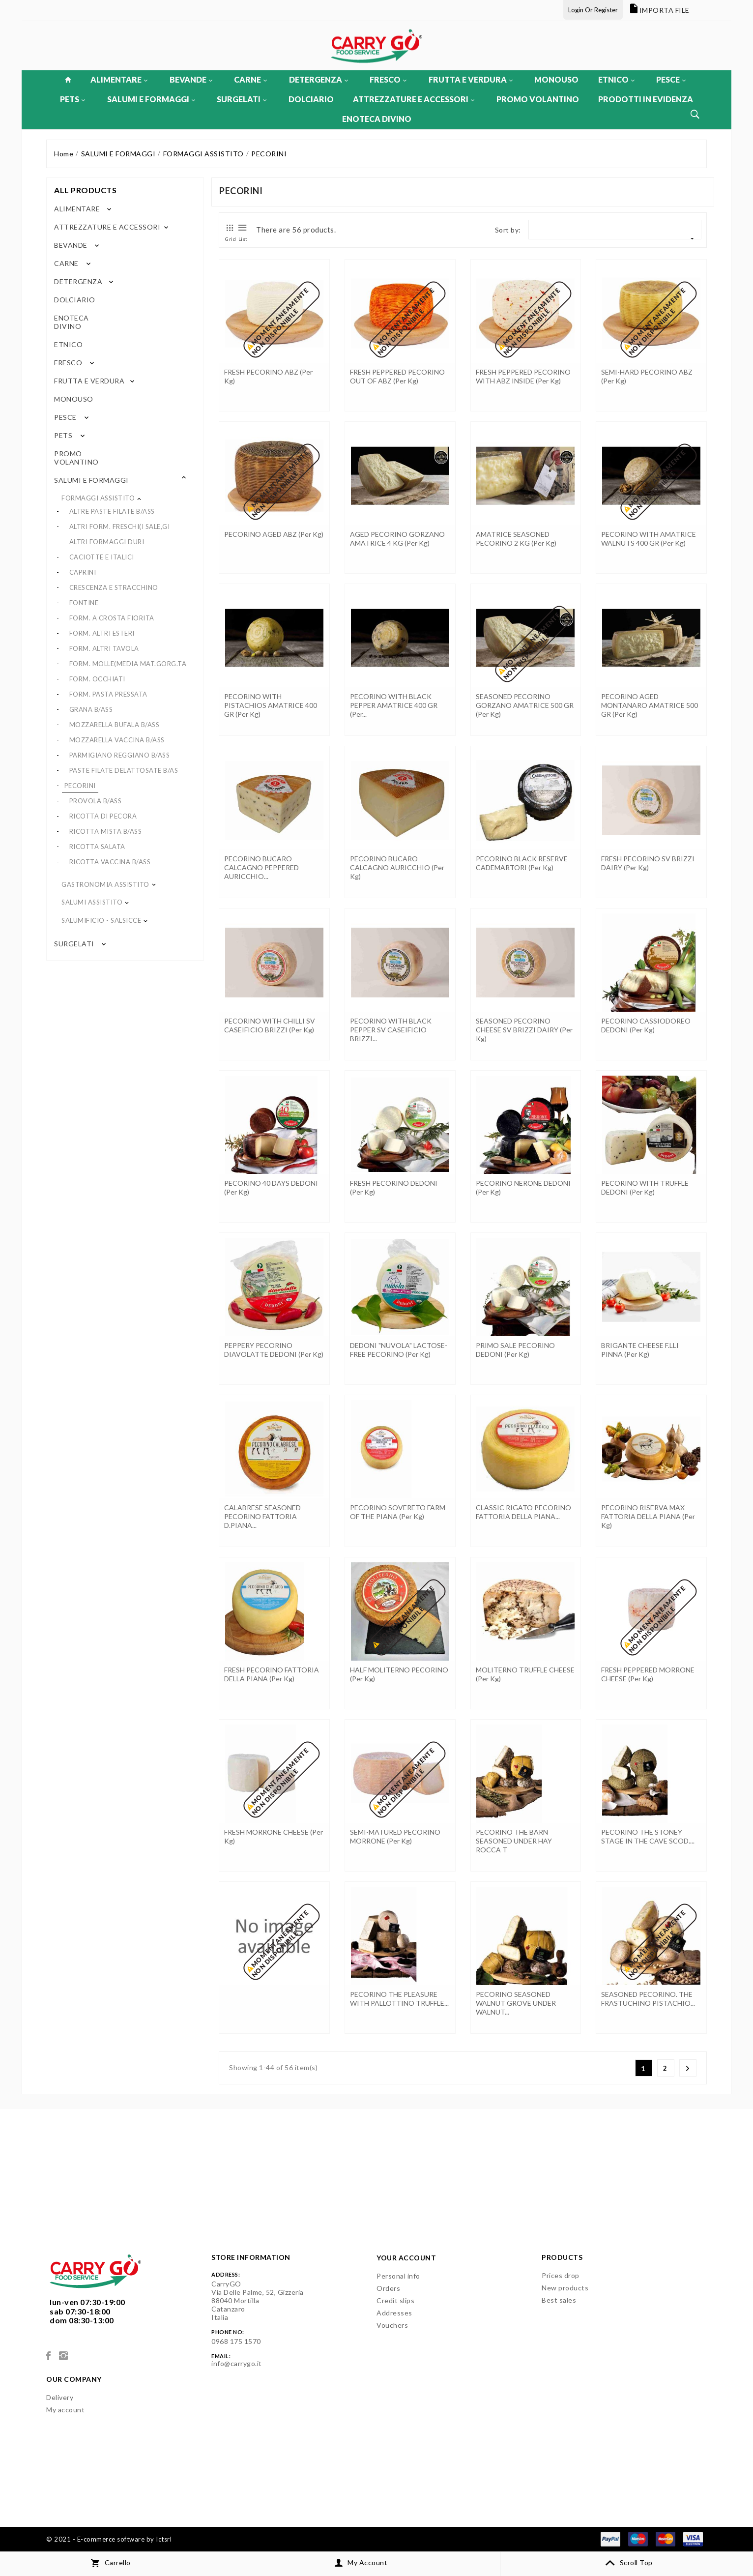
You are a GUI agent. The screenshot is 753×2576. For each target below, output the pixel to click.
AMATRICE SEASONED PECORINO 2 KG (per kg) (516, 538)
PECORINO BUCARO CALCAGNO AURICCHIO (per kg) (397, 867)
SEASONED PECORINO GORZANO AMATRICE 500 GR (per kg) (525, 705)
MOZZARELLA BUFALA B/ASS (114, 725)
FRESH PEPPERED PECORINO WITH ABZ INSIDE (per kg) (523, 376)
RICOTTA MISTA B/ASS (105, 831)
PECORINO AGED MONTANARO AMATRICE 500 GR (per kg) (649, 705)
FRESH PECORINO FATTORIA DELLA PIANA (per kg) (271, 1674)
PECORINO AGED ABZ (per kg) (273, 534)
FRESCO (388, 79)
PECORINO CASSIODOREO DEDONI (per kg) (646, 1025)
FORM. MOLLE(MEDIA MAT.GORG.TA (128, 664)
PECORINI (80, 786)
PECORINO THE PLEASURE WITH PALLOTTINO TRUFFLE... (399, 1998)
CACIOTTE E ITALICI (101, 557)
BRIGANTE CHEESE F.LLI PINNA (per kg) (640, 1349)
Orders (388, 2288)
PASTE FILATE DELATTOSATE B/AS (123, 770)
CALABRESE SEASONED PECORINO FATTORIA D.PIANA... (262, 1516)
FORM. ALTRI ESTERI (102, 633)
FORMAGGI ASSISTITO (98, 498)
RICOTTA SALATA (97, 846)
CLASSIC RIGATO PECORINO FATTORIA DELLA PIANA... (523, 1512)
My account (65, 2409)
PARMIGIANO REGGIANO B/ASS (119, 755)
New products (565, 2287)
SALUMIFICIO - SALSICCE (101, 920)
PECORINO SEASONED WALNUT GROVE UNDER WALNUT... (516, 2003)
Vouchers (392, 2325)
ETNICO (616, 79)
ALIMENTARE (118, 79)
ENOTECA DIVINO (376, 118)
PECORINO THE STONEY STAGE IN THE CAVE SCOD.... (648, 1836)
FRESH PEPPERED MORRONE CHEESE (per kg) (648, 1674)
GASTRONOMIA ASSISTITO (105, 884)
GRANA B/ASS (91, 709)
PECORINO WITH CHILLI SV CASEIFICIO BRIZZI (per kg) (269, 1025)
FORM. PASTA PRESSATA (108, 694)
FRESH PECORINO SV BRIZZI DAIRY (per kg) (648, 863)
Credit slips (395, 2300)
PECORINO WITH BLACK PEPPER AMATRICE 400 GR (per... (393, 705)
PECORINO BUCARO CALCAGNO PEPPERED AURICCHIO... (261, 867)
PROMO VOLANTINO (537, 99)
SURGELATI (241, 99)
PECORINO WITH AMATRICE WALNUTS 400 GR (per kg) (648, 538)
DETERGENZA (318, 79)
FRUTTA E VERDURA (471, 79)
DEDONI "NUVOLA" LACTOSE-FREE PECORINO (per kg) (398, 1349)
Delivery (59, 2397)
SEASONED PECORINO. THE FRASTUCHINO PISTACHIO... (648, 1998)
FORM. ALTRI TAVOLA (104, 648)
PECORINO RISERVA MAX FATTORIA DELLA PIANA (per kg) (648, 1516)
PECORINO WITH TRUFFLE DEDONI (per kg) (645, 1187)
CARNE (250, 79)
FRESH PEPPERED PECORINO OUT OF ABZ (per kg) (397, 376)
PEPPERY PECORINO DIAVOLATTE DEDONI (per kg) (273, 1349)
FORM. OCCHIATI (97, 679)
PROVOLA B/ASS (95, 801)
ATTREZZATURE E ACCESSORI (413, 99)
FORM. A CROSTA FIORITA (111, 618)
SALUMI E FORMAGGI (151, 99)
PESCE (671, 79)
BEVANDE (191, 79)
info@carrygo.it (236, 2363)
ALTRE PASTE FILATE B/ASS (112, 511)
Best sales (559, 2300)
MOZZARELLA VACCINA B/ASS (117, 740)
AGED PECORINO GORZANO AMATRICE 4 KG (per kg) (397, 538)
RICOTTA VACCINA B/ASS (110, 862)
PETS (72, 99)
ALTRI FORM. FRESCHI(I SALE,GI (119, 526)
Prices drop (560, 2275)
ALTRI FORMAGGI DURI (107, 542)
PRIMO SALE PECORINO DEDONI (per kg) (515, 1349)
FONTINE (84, 603)
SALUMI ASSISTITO (91, 902)
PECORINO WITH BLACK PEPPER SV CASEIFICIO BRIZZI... (391, 1030)
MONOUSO (556, 79)
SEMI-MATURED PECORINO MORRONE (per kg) (395, 1836)
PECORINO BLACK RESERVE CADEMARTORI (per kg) (522, 863)
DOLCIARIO (311, 99)
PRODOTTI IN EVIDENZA (645, 99)
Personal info (398, 2276)
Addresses (394, 2313)
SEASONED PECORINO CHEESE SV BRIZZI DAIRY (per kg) (524, 1030)
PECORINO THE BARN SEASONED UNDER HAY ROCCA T (514, 1841)
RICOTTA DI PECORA (103, 816)
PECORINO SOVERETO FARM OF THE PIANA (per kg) (397, 1512)
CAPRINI (82, 572)
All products (85, 190)
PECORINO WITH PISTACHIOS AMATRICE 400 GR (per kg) (270, 705)
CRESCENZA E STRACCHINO (113, 587)
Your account (406, 2258)
